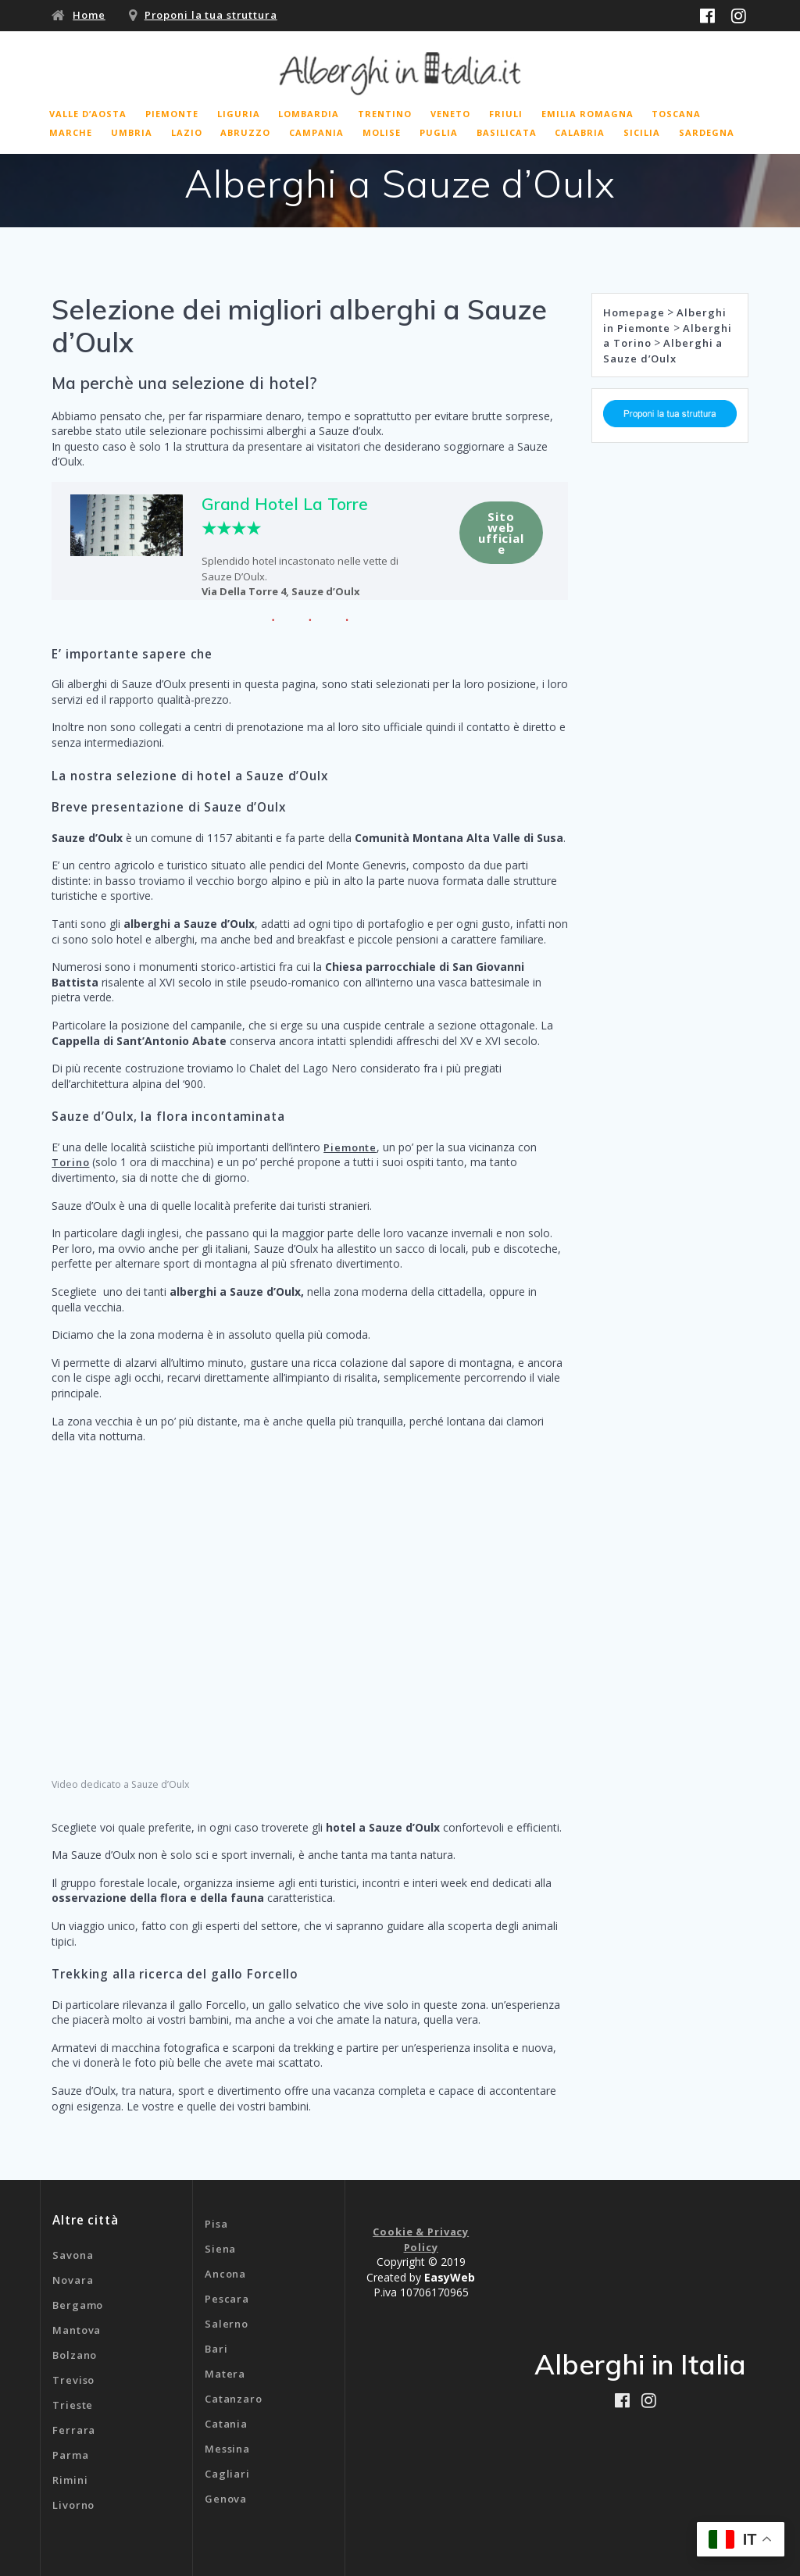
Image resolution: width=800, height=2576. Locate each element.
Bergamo (77, 2305)
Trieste (72, 2405)
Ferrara (73, 2430)
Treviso (73, 2380)
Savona (72, 2255)
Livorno (73, 2505)
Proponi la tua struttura (211, 15)
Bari (216, 2349)
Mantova (76, 2330)
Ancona (225, 2274)
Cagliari (227, 2474)
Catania (226, 2424)
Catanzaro (233, 2399)
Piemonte (350, 1147)
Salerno (226, 2324)
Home (89, 15)
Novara (72, 2280)
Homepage (633, 312)
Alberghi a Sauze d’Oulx (663, 351)
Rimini (70, 2480)
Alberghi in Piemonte (664, 320)
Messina (227, 2449)
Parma (70, 2455)
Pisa (216, 2224)
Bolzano (74, 2355)
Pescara (227, 2299)
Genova (226, 2499)
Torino (70, 1162)
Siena (220, 2249)
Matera (225, 2374)
